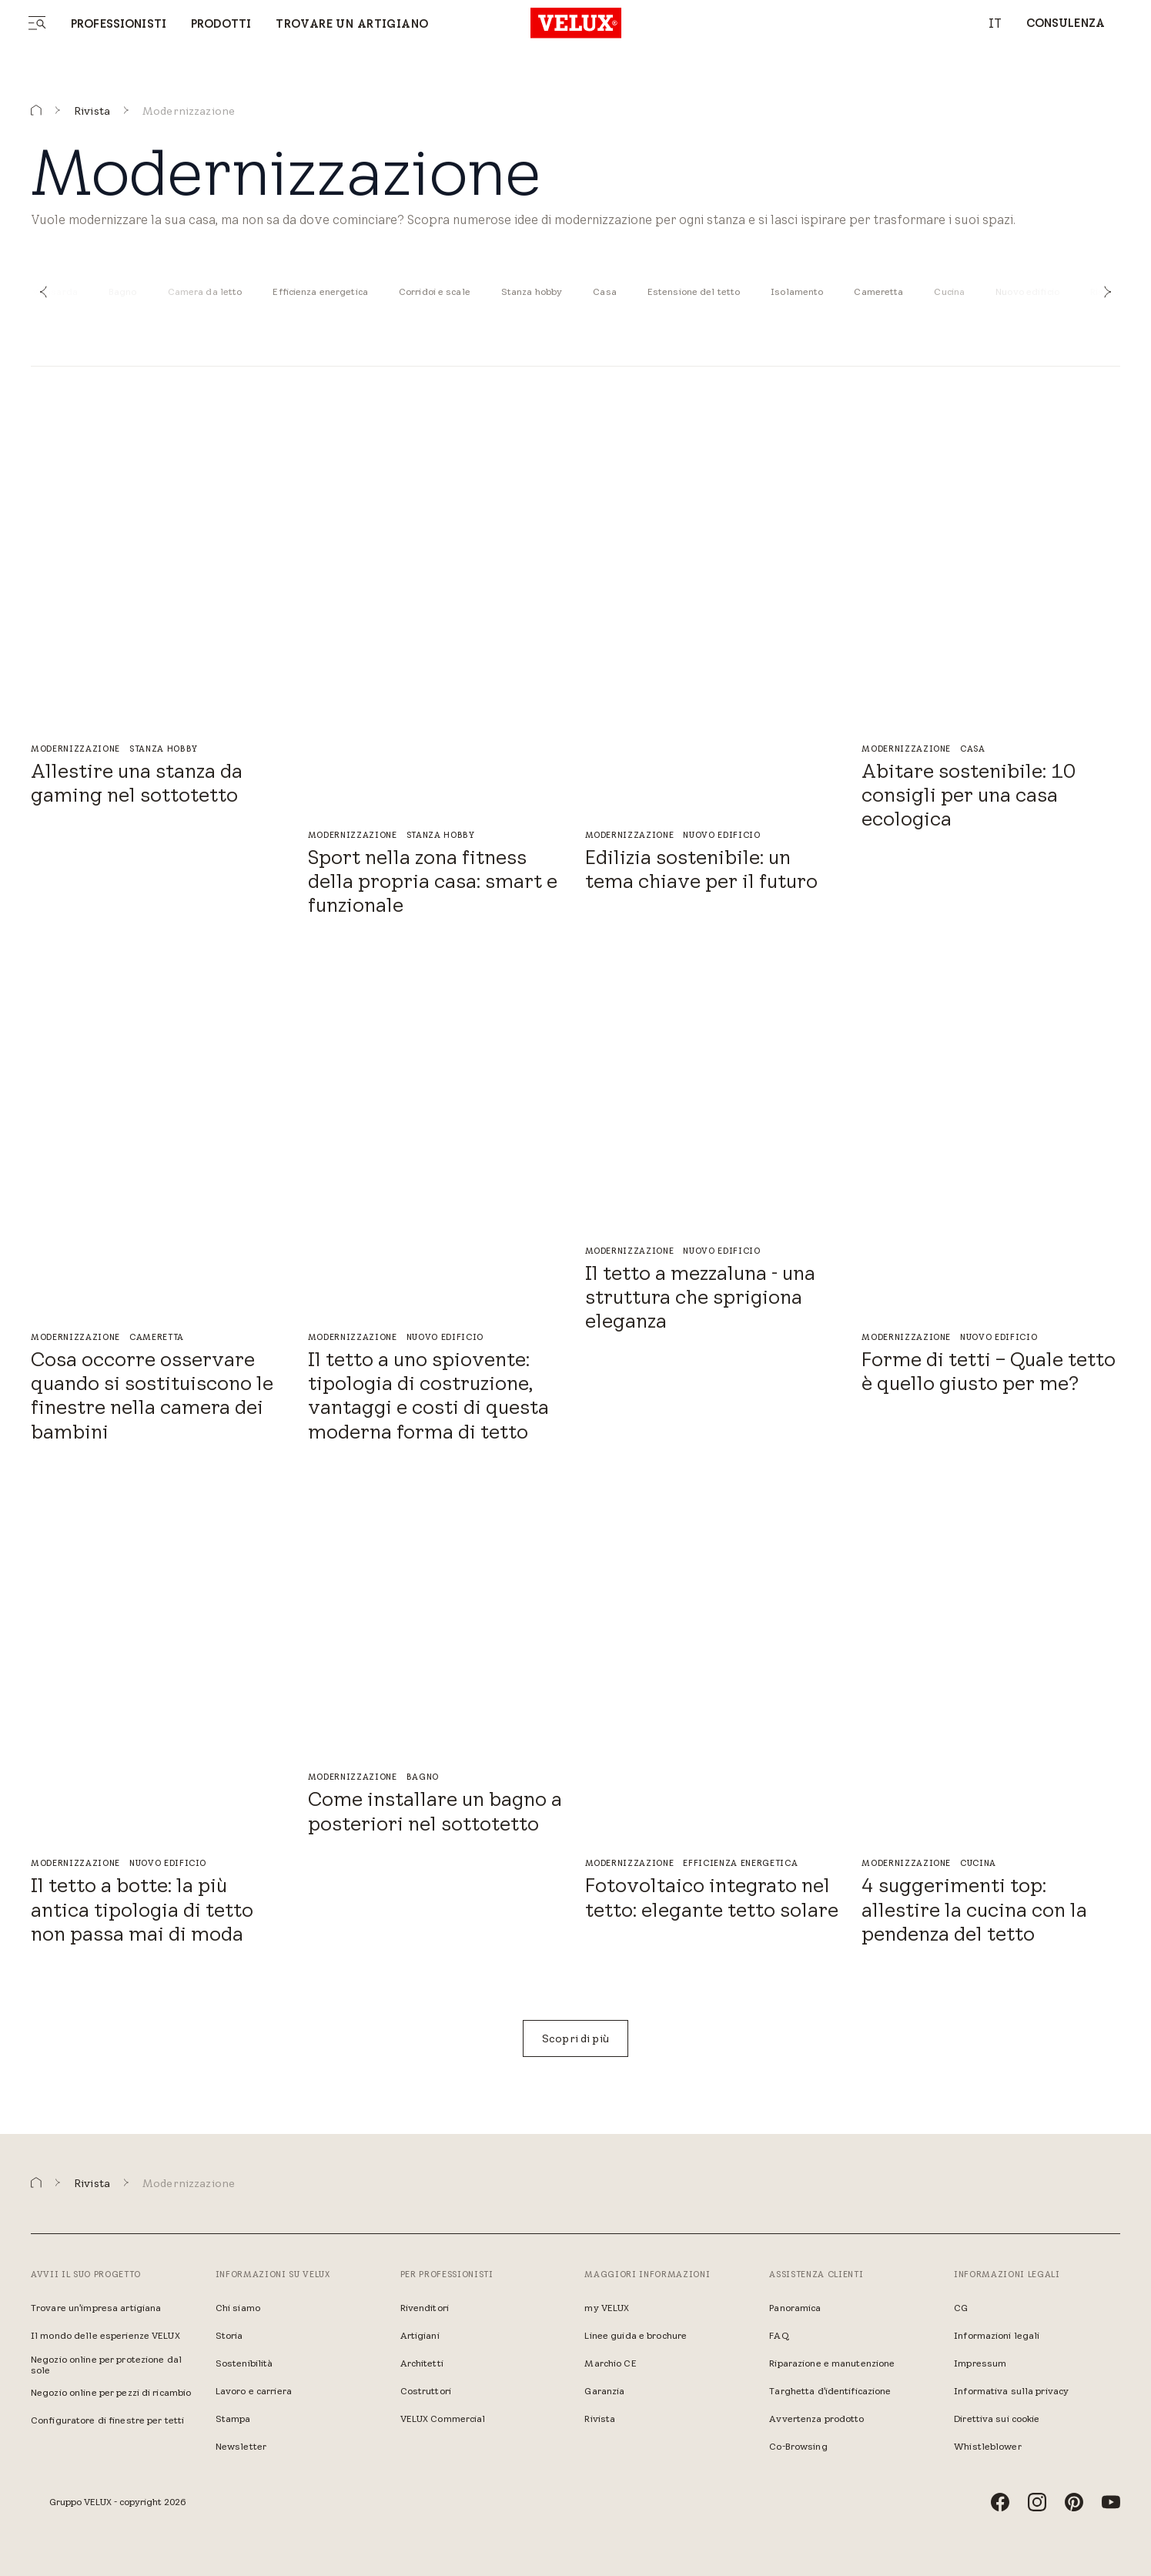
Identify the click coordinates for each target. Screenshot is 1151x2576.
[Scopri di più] (575, 2038)
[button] (43, 292)
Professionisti (118, 24)
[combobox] (987, 23)
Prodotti (221, 24)
